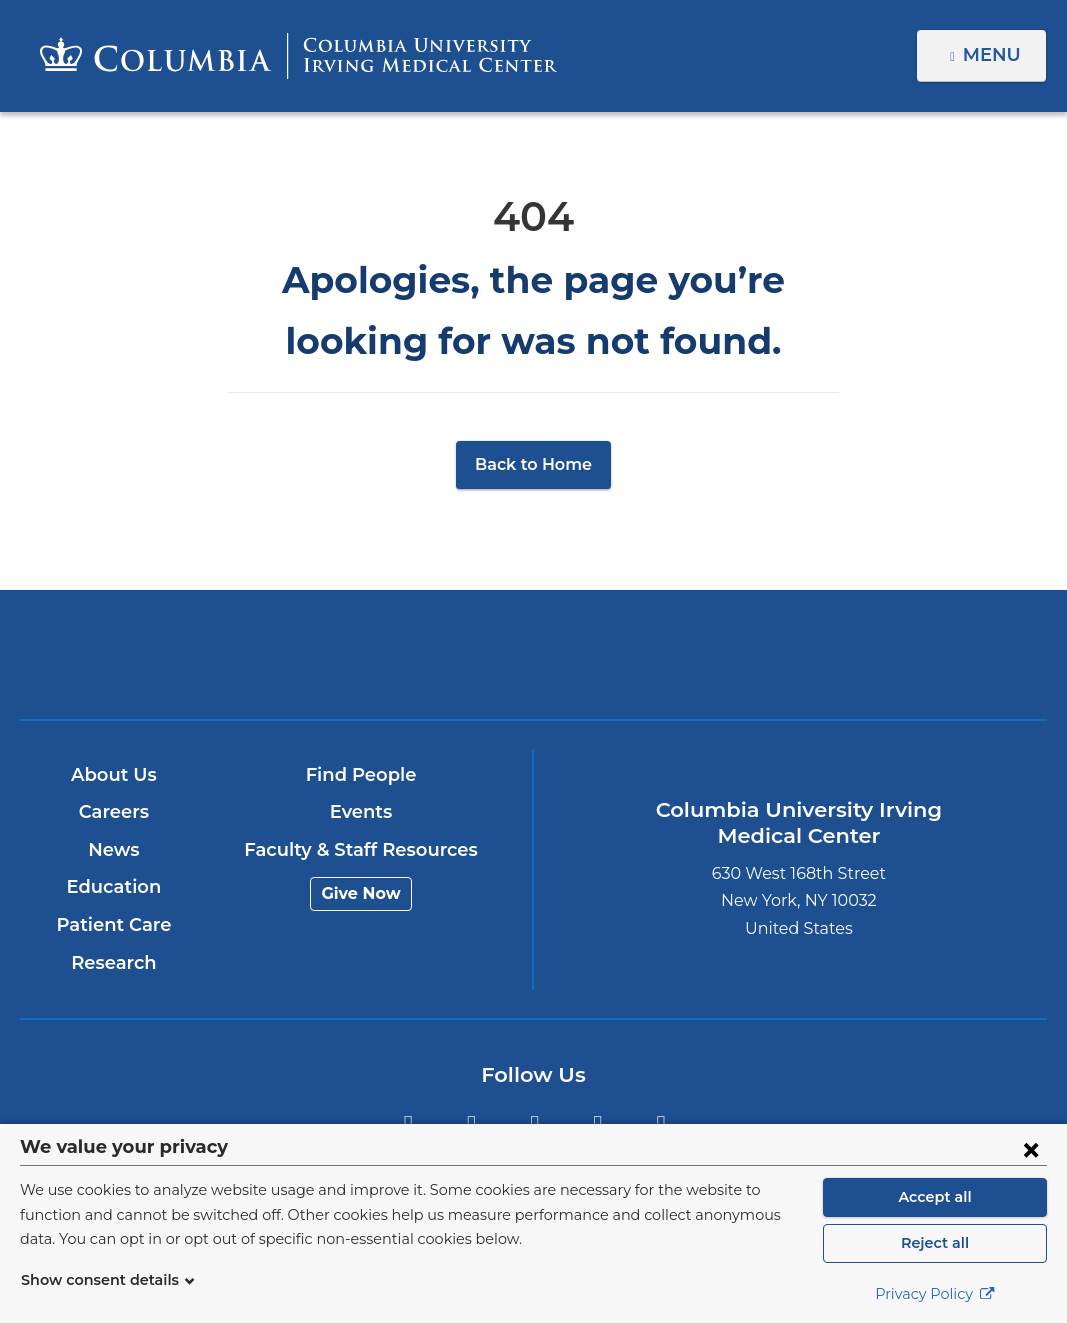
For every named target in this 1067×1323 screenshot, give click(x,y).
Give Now (361, 893)
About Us (114, 775)
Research (114, 963)
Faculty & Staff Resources (361, 850)
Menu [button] (994, 55)
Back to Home (533, 464)
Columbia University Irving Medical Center (365, 653)
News (114, 850)
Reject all (934, 1243)
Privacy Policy (935, 1294)
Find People (361, 775)
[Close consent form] (1031, 1149)
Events (361, 812)
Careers (114, 812)
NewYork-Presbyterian (702, 668)
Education (114, 887)
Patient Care (114, 925)
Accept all (935, 1197)
